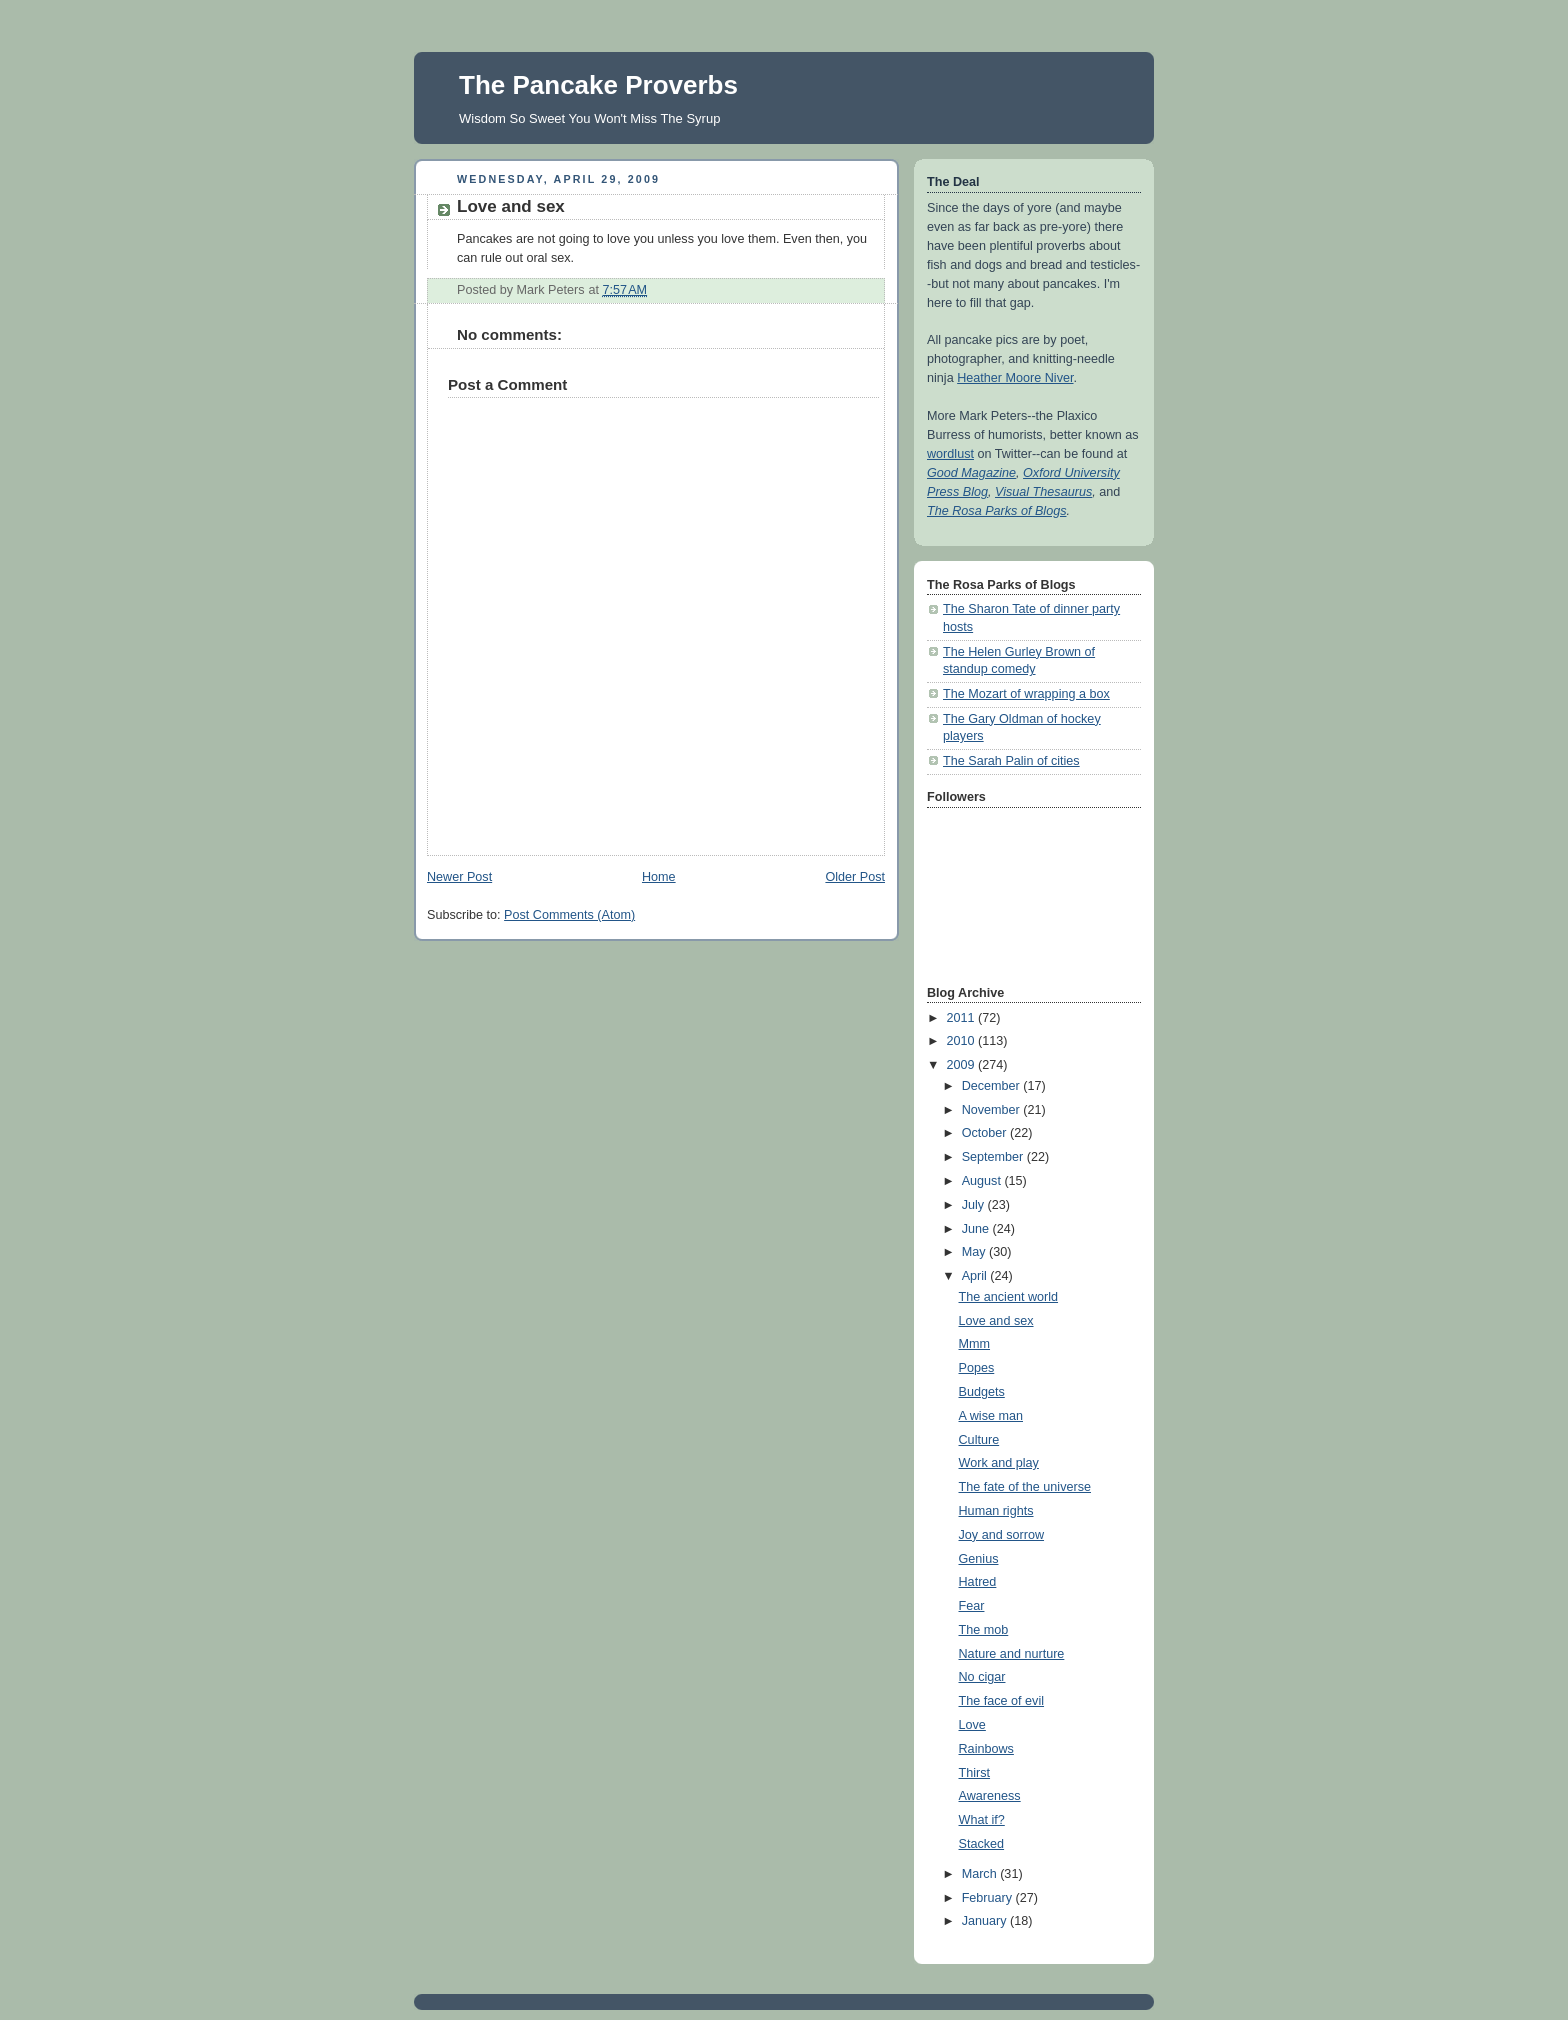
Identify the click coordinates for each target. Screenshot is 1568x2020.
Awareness (990, 1796)
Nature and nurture (1012, 1654)
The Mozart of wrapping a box (1026, 694)
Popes (977, 1368)
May (975, 1252)
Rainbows (986, 1749)
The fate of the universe (1025, 1487)
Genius (979, 1559)
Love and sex (996, 1321)
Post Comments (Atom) (569, 915)
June (977, 1229)
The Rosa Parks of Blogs (996, 511)
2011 (963, 1018)
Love (972, 1725)
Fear (972, 1606)
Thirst (975, 1773)
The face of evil (1002, 1701)
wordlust (950, 454)
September (994, 1157)
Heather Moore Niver (1015, 378)
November (993, 1110)
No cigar (982, 1677)
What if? (982, 1820)
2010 (963, 1041)
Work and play (999, 1463)
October (986, 1133)
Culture (979, 1440)
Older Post (855, 877)
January (986, 1921)
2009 (963, 1065)
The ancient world (1009, 1297)
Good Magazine (971, 473)
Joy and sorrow (1002, 1535)
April (976, 1276)
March (981, 1874)
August (983, 1181)
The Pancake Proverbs (598, 85)
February (989, 1898)
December (993, 1086)
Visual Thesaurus (1043, 492)
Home (659, 877)
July (975, 1205)
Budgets (982, 1392)
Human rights (996, 1511)
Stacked (982, 1844)
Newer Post (459, 877)
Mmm (975, 1344)
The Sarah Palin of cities (1011, 761)
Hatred (978, 1582)
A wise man (991, 1416)
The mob (984, 1630)
